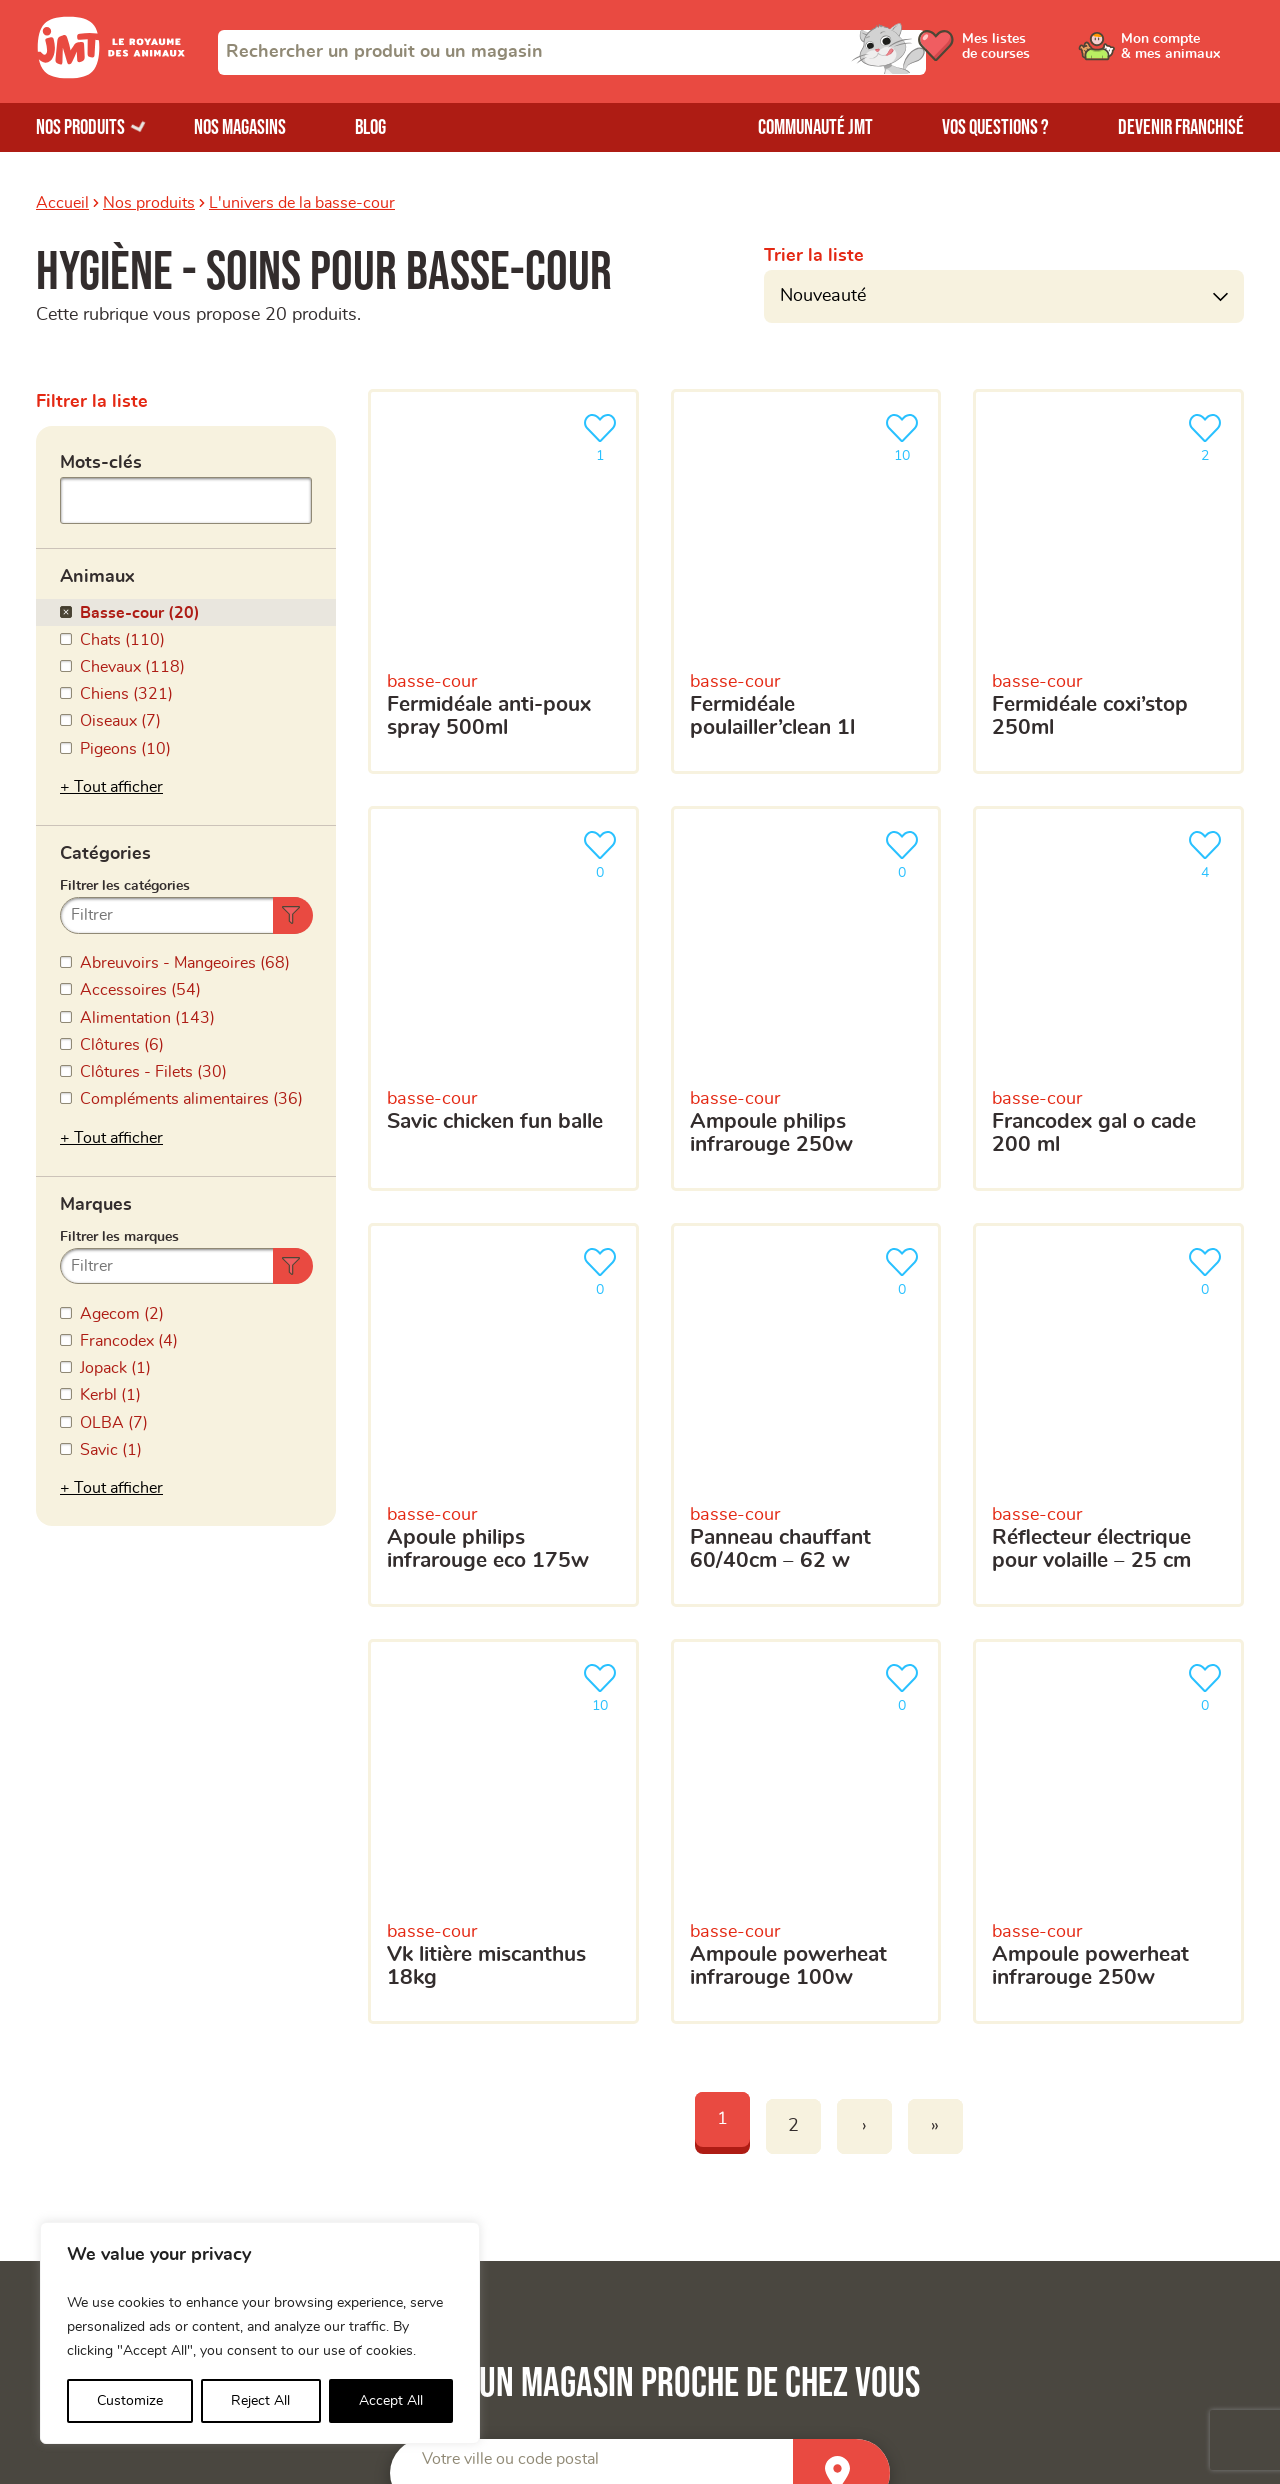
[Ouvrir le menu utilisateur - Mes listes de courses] (1025, 52)
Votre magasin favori (659, 1749)
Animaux (97, 570)
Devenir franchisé (1181, 127)
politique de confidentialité (993, 1913)
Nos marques (83, 2187)
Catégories (105, 759)
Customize (130, 2401)
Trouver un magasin (1036, 2153)
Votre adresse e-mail (658, 1540)
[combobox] (572, 52)
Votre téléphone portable (673, 1633)
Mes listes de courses (421, 2187)
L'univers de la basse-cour (302, 203)
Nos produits (149, 203)
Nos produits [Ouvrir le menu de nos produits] (80, 127)
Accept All (391, 2401)
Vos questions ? (995, 127)
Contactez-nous (1022, 2221)
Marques (96, 948)
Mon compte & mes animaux (446, 2153)
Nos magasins (240, 127)
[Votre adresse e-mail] (910, 1581)
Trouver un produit (1032, 2120)
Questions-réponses (1038, 2187)
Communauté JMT (815, 127)
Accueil (62, 203)
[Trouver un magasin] (841, 1352)
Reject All (260, 2401)
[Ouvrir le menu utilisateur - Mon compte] (1176, 52)
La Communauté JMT (420, 2120)
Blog (370, 127)
